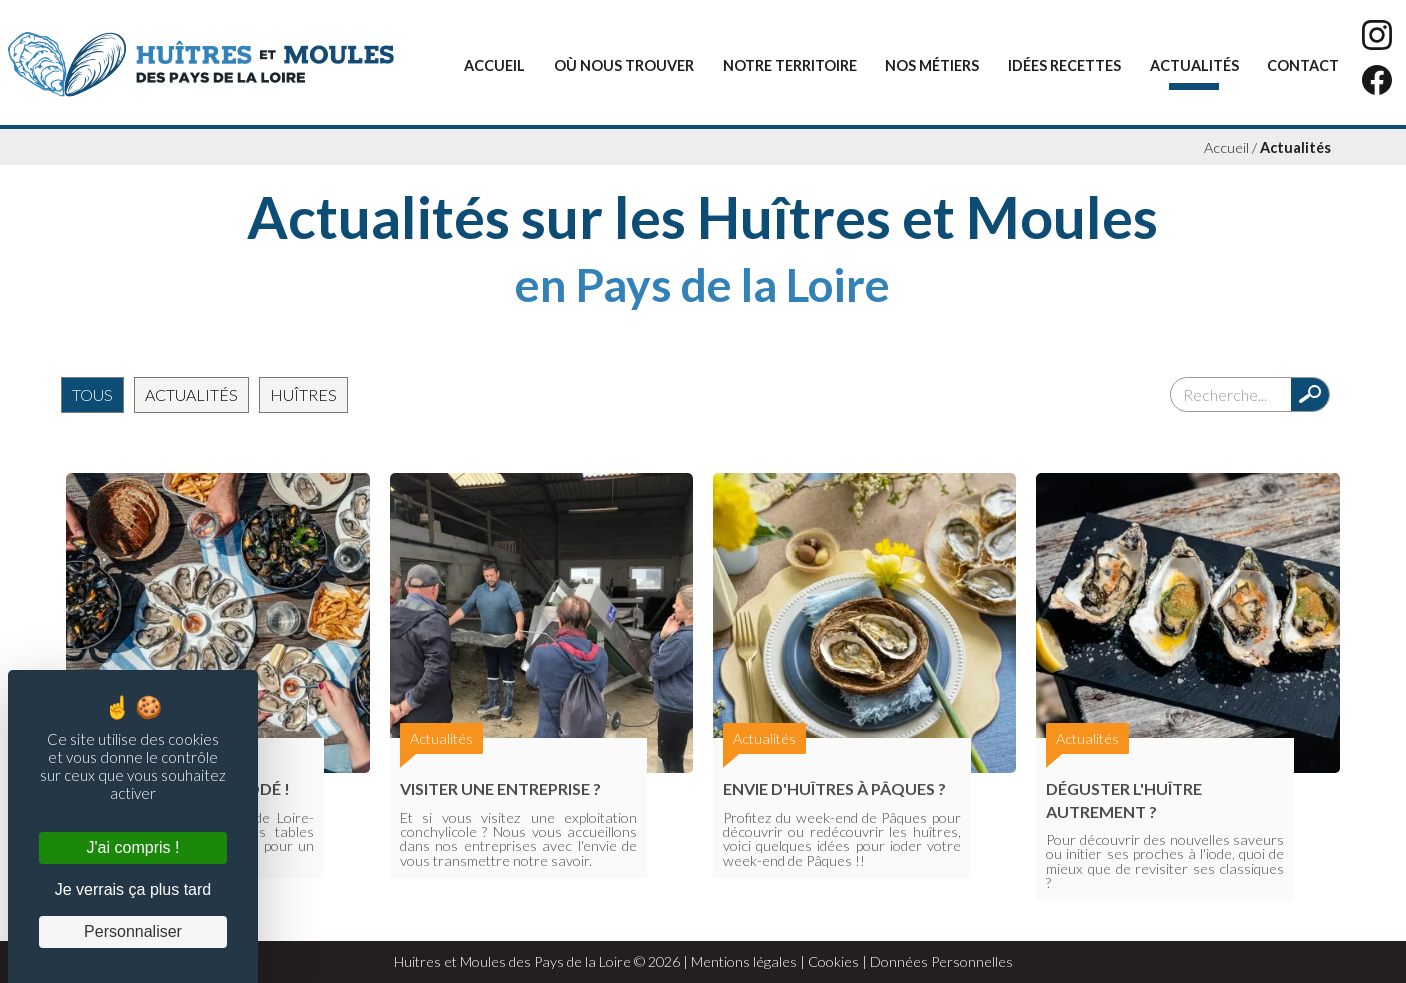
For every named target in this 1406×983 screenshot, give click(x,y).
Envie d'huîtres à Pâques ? (834, 788)
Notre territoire (790, 65)
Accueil (494, 65)
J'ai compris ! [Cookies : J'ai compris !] (133, 847)
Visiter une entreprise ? (500, 788)
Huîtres (303, 394)
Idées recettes (1064, 65)
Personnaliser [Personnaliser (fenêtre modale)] (133, 931)
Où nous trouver (624, 65)
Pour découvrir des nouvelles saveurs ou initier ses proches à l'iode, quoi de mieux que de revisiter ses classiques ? (1165, 861)
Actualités (1194, 65)
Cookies (833, 961)
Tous (92, 394)
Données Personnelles (941, 961)
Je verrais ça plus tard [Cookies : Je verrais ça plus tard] (133, 889)
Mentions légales (744, 961)
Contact (1303, 65)
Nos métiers (932, 65)
